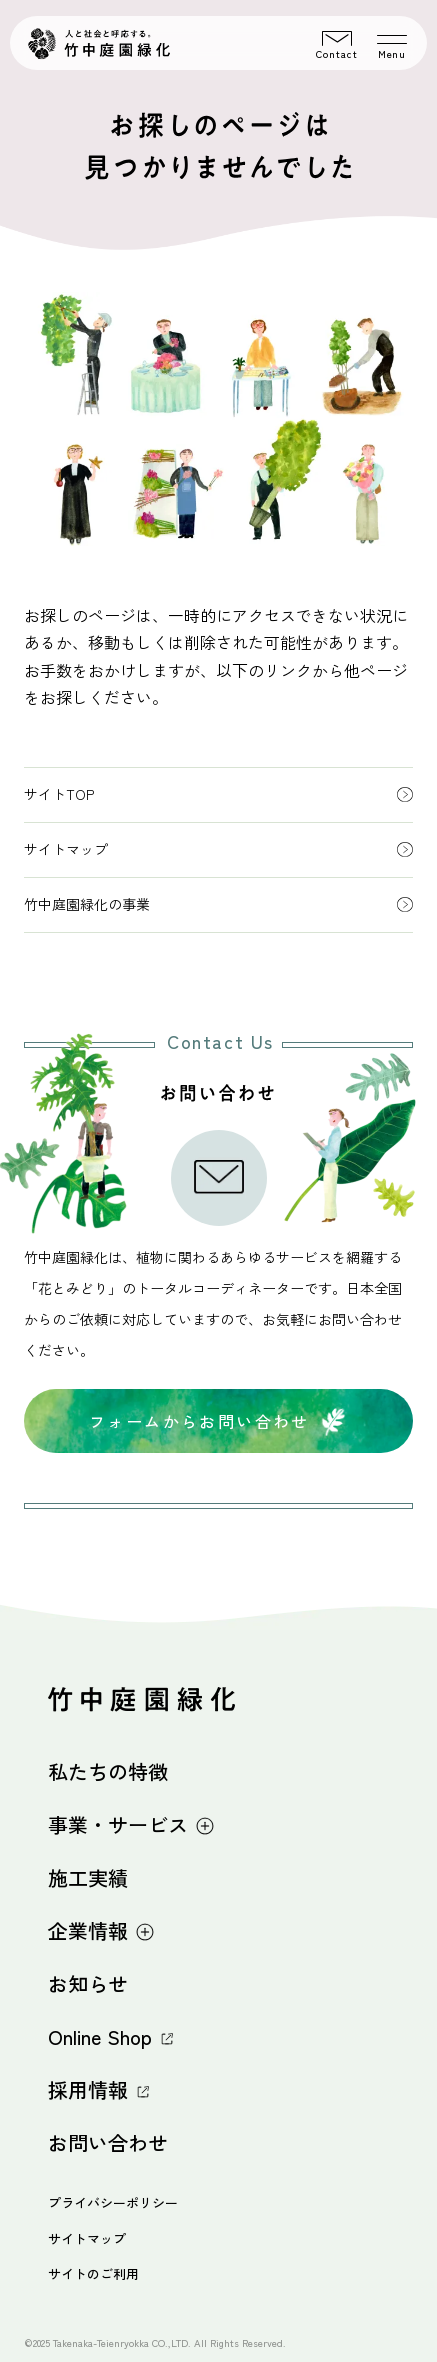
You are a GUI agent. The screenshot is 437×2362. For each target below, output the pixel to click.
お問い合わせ (108, 2142)
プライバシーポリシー (113, 2202)
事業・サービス (131, 1824)
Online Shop (111, 2036)
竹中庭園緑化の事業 (218, 904)
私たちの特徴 (108, 1771)
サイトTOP (218, 794)
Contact (337, 46)
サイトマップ (218, 849)
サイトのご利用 (93, 2273)
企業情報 (101, 1930)
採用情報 (99, 2089)
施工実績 (88, 1877)
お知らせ (88, 1983)
